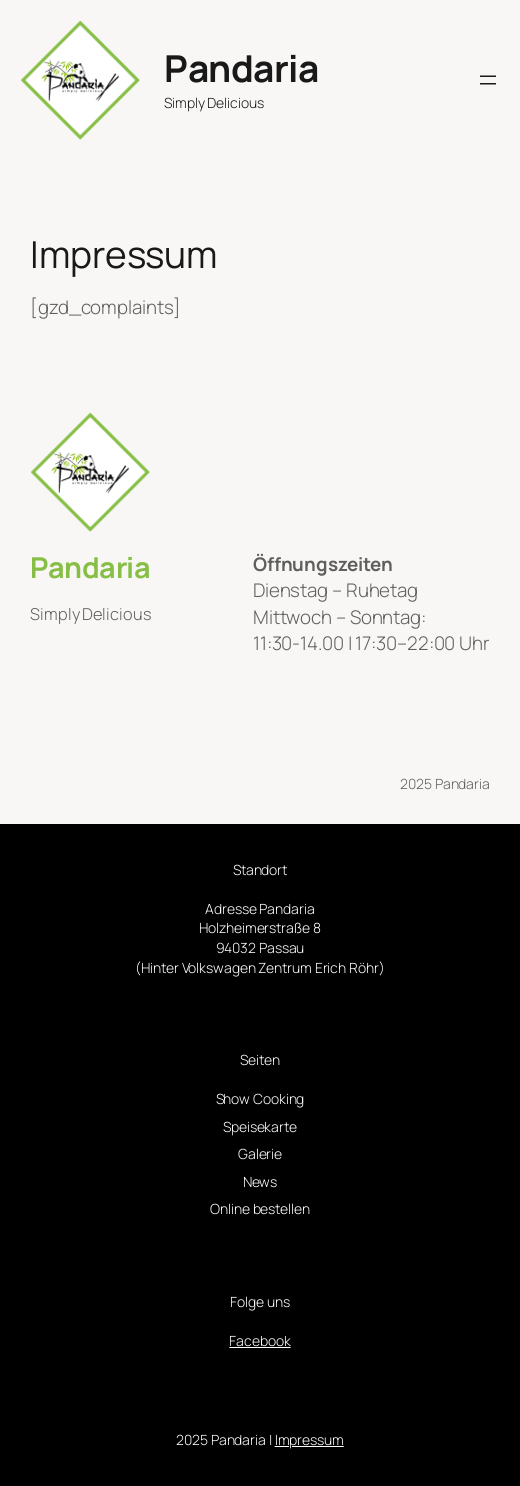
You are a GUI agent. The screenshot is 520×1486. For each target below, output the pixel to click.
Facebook (259, 1340)
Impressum (309, 1439)
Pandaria (241, 67)
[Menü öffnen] (488, 80)
